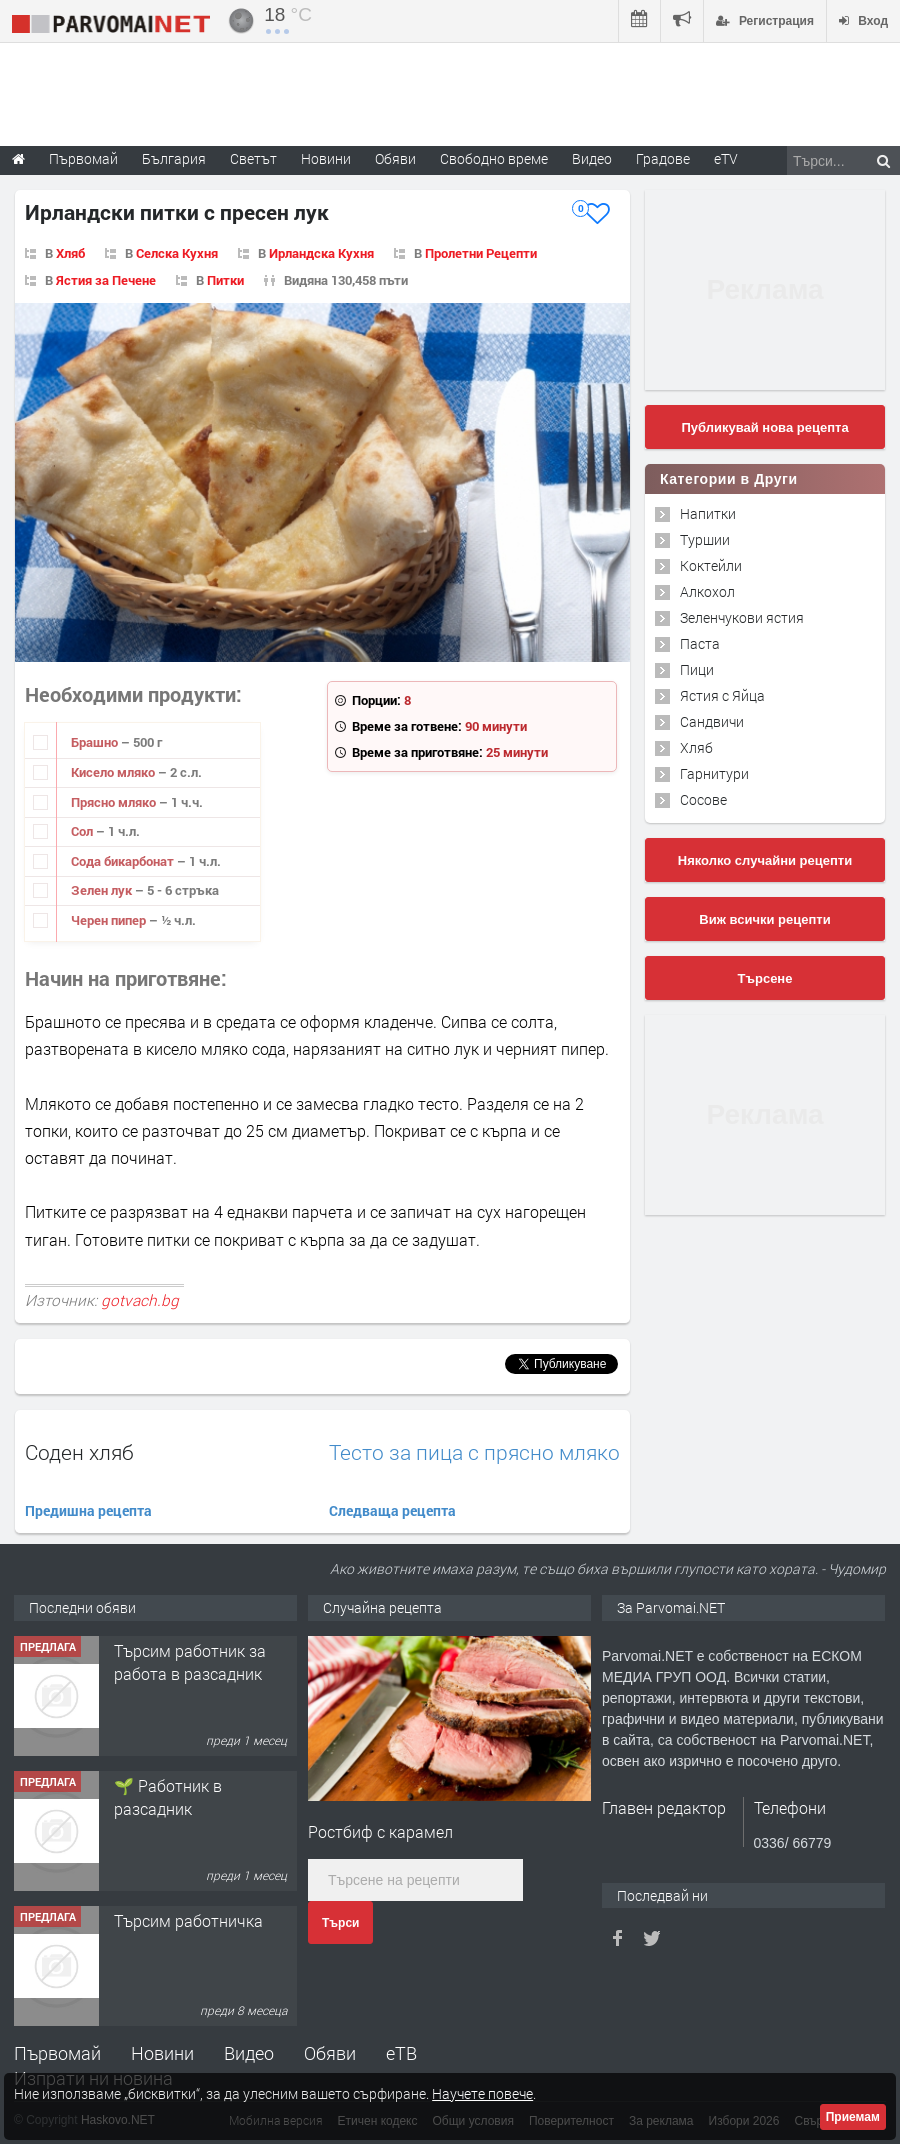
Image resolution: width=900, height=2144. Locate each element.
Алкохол (707, 591)
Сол (83, 831)
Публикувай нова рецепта (764, 427)
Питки (225, 280)
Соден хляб (79, 1452)
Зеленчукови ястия (742, 617)
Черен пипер (110, 920)
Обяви (330, 2053)
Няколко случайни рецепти (765, 860)
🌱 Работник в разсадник (168, 1796)
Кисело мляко (114, 772)
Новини (326, 158)
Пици (697, 669)
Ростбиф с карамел (380, 1831)
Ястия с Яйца (722, 695)
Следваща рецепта (392, 1510)
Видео (249, 2053)
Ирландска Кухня (321, 253)
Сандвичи (712, 721)
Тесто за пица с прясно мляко (474, 1452)
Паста (700, 643)
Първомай (57, 2053)
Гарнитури (714, 773)
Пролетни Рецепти (481, 253)
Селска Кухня (177, 253)
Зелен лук (103, 890)
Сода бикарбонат (124, 861)
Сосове (703, 799)
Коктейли (711, 565)
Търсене (765, 978)
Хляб (70, 253)
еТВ (401, 2053)
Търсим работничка (188, 1920)
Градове (663, 158)
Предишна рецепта (88, 1510)
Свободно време (494, 158)
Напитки (708, 513)
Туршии (705, 539)
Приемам (853, 2117)
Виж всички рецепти (764, 919)
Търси (340, 1923)
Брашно (96, 742)
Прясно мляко (115, 802)
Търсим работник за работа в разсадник (190, 1661)
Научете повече (482, 2093)
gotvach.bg (140, 1300)
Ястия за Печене (106, 280)
